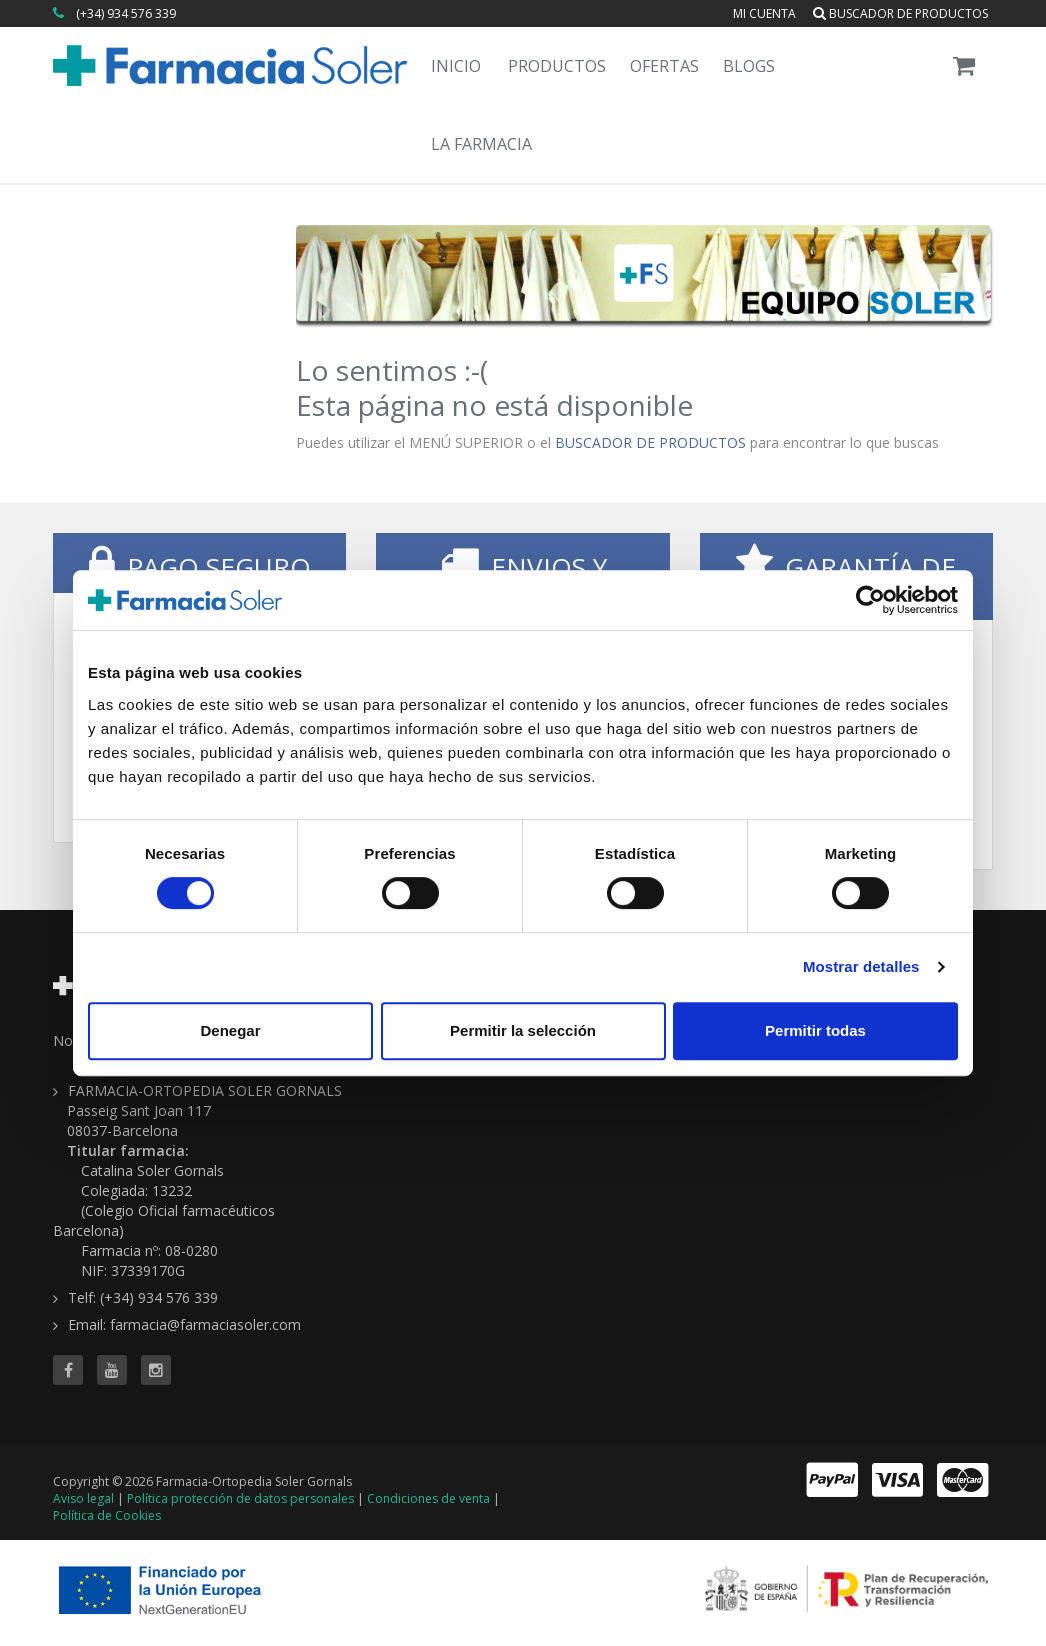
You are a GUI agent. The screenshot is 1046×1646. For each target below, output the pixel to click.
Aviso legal (83, 1498)
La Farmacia (481, 144)
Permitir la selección (523, 1030)
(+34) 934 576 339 (126, 13)
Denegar (230, 1030)
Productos (557, 66)
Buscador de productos (900, 13)
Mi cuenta (764, 13)
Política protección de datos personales (240, 1498)
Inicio (456, 66)
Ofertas (664, 66)
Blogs (749, 66)
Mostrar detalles (861, 966)
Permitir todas (815, 1030)
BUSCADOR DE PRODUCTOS (650, 442)
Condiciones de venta (428, 1498)
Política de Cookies (107, 1515)
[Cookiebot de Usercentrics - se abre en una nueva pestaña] (870, 600)
